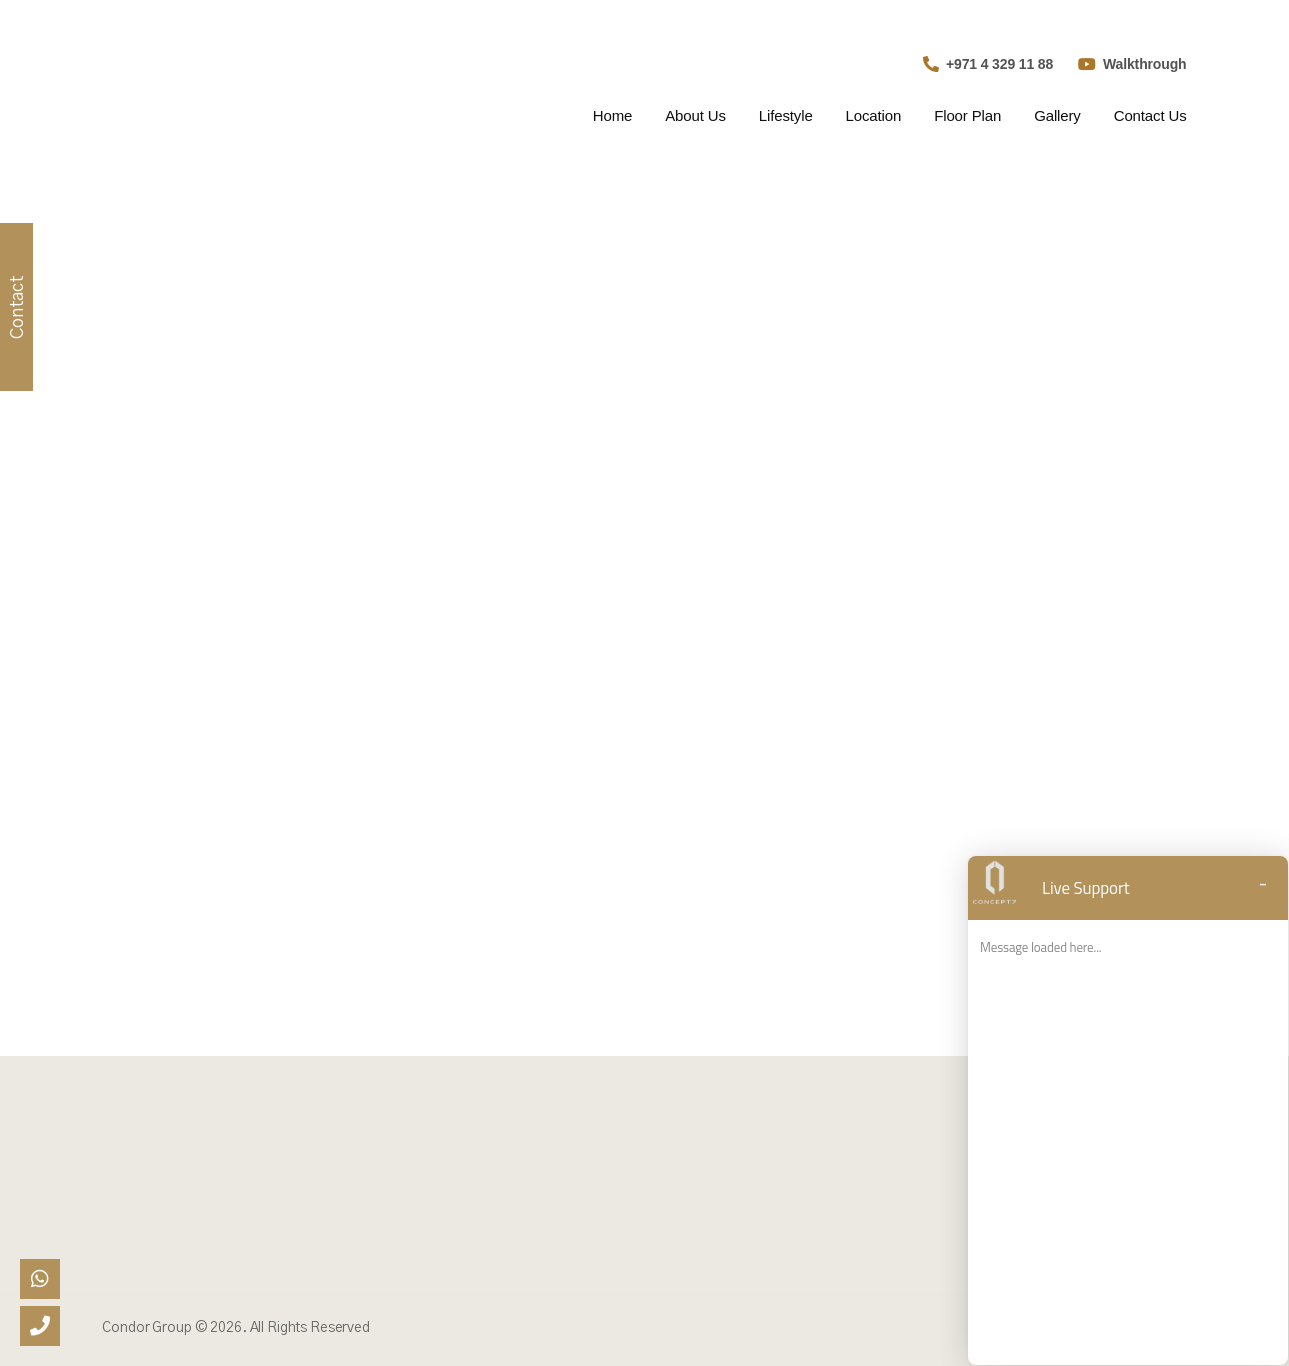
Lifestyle (786, 115)
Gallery (1057, 115)
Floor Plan (967, 115)
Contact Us (1150, 115)
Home (612, 115)
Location (874, 115)
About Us (695, 115)
